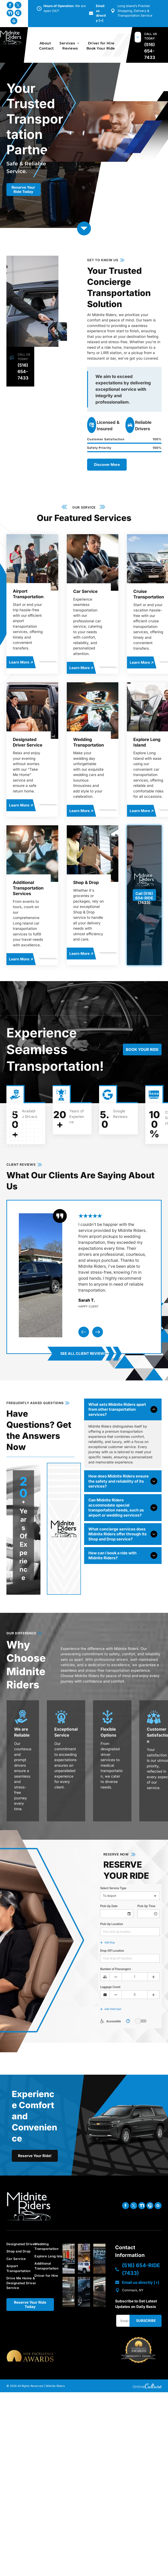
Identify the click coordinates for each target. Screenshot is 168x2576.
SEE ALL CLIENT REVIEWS (83, 1353)
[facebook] (10, 6)
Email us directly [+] (140, 2282)
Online (139, 2387)
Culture (153, 2386)
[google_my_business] (13, 21)
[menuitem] (45, 43)
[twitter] (18, 6)
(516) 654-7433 (149, 51)
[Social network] (10, 14)
